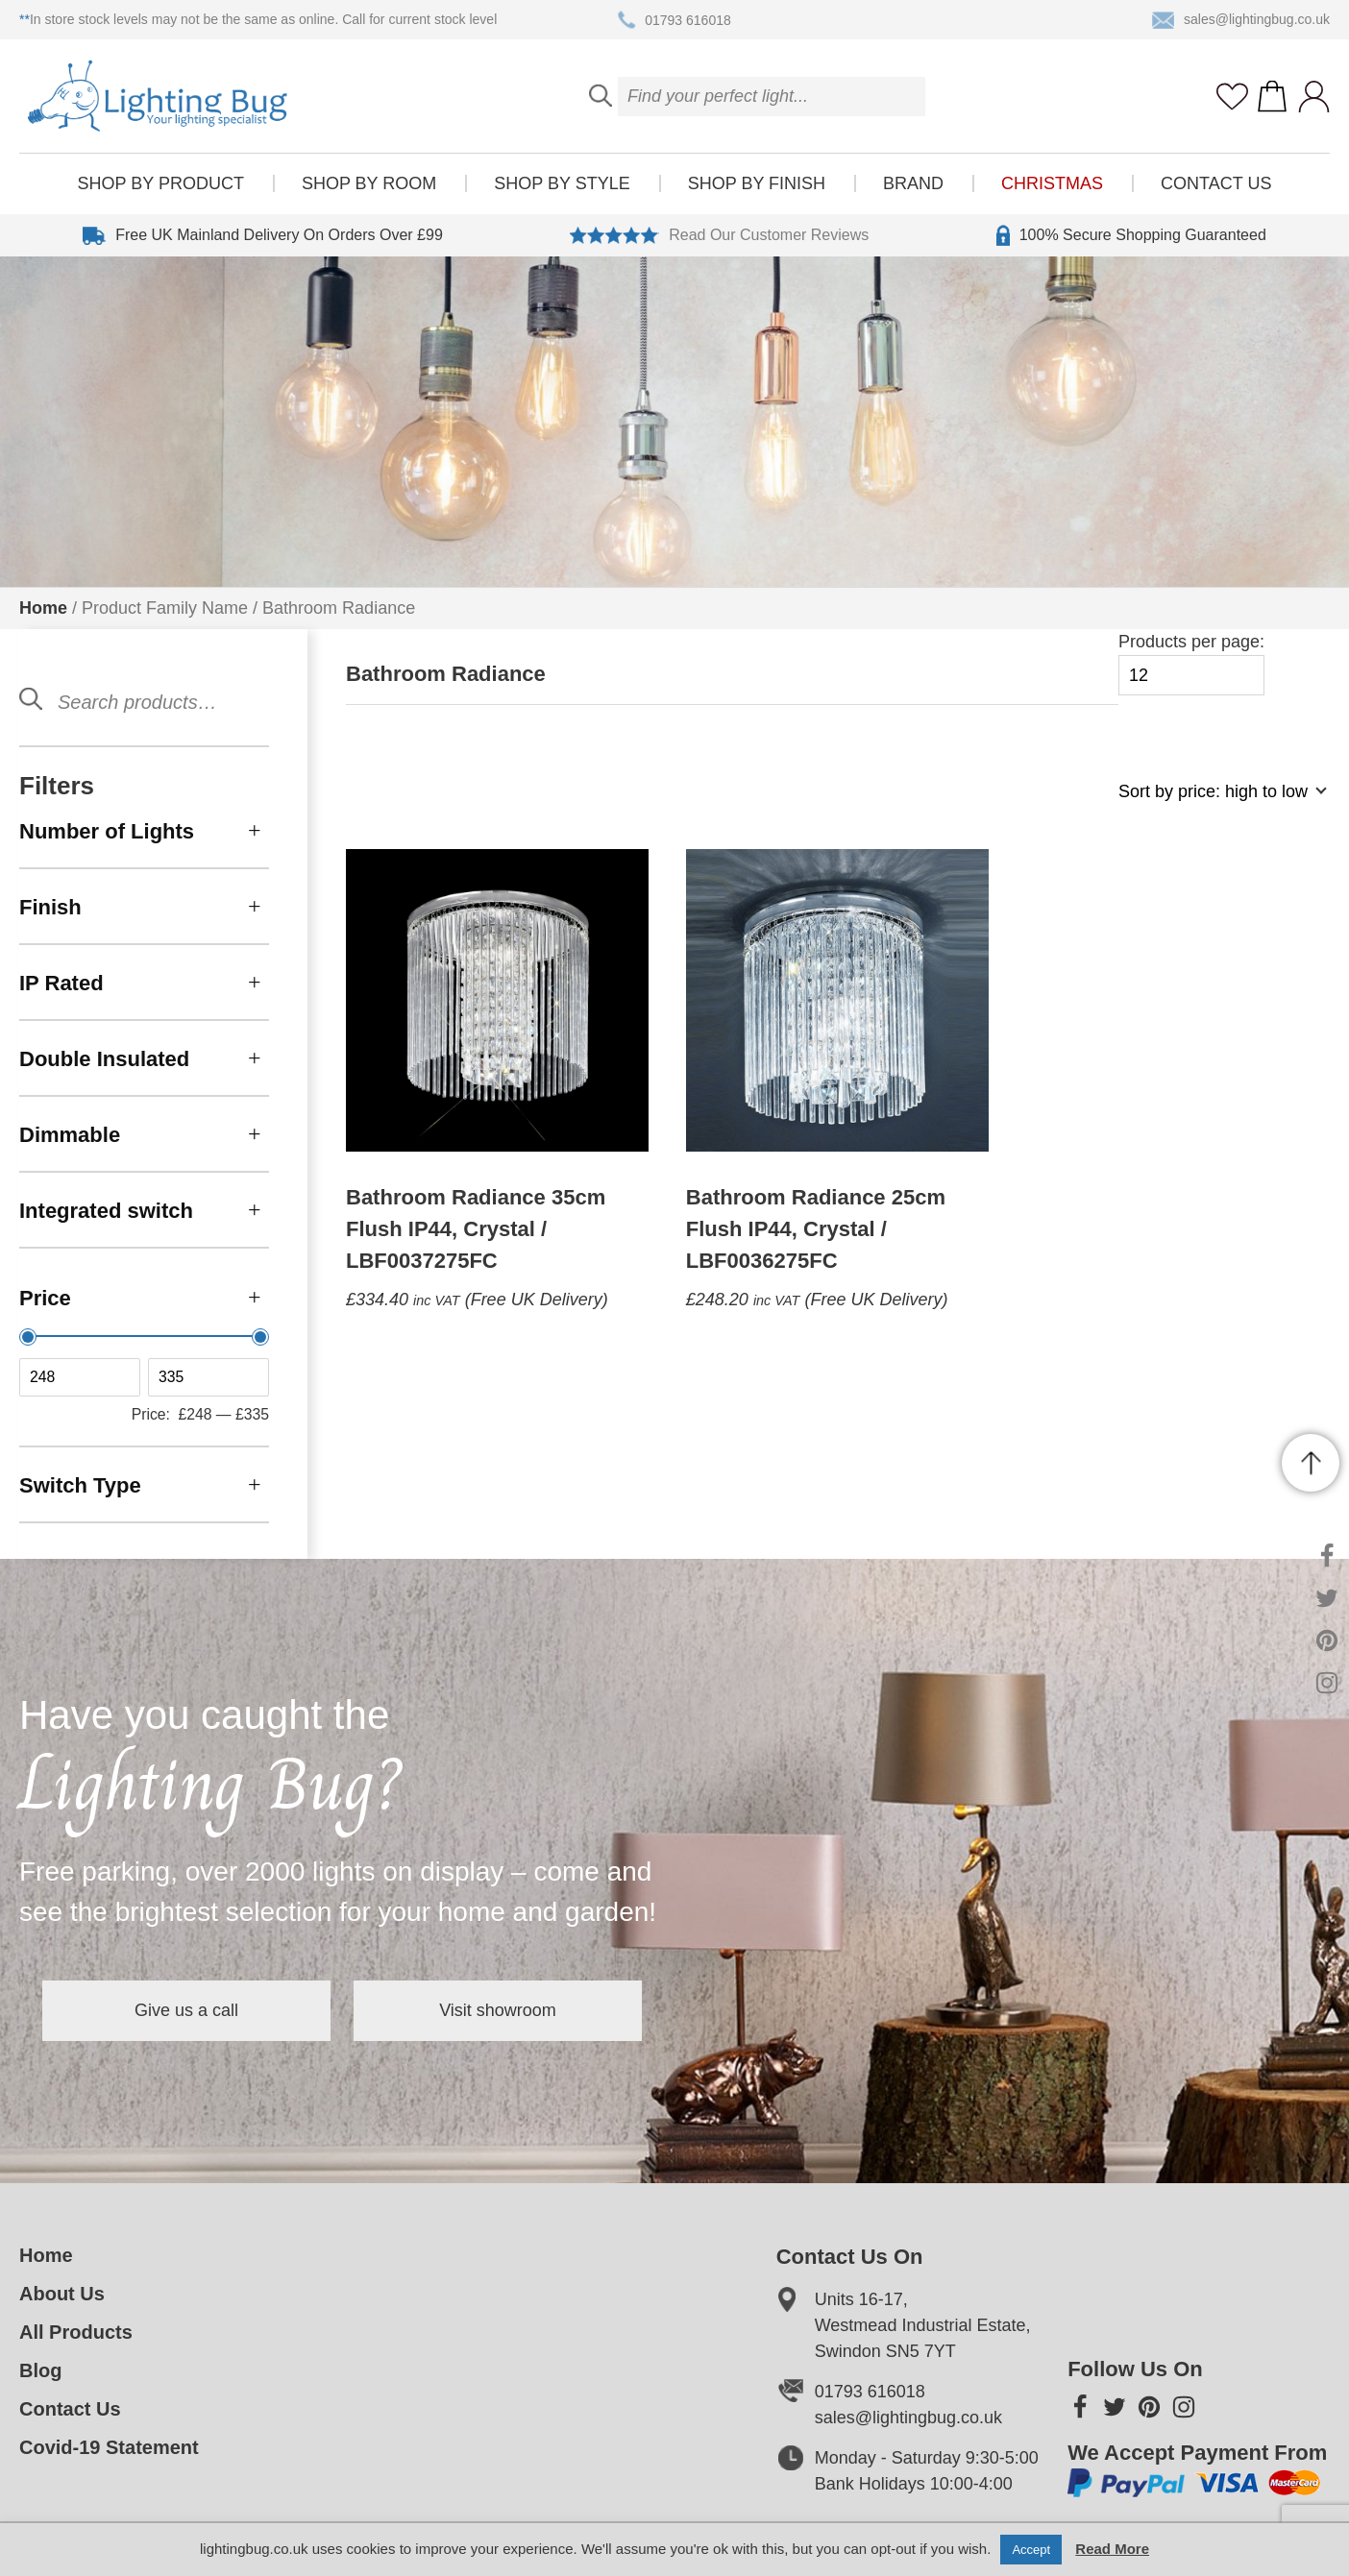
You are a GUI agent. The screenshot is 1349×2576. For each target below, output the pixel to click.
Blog (40, 2370)
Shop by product (161, 183)
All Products (76, 2332)
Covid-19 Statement (109, 2447)
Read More (1112, 2548)
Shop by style (561, 183)
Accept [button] (1031, 2549)
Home (43, 608)
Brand (913, 183)
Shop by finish (756, 183)
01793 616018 (674, 20)
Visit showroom (497, 2010)
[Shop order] (1214, 801)
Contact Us (1216, 183)
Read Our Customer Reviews (719, 235)
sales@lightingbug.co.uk (1241, 20)
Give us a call (186, 2010)
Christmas (1052, 183)
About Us (62, 2293)
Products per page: (1191, 664)
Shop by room (369, 183)
